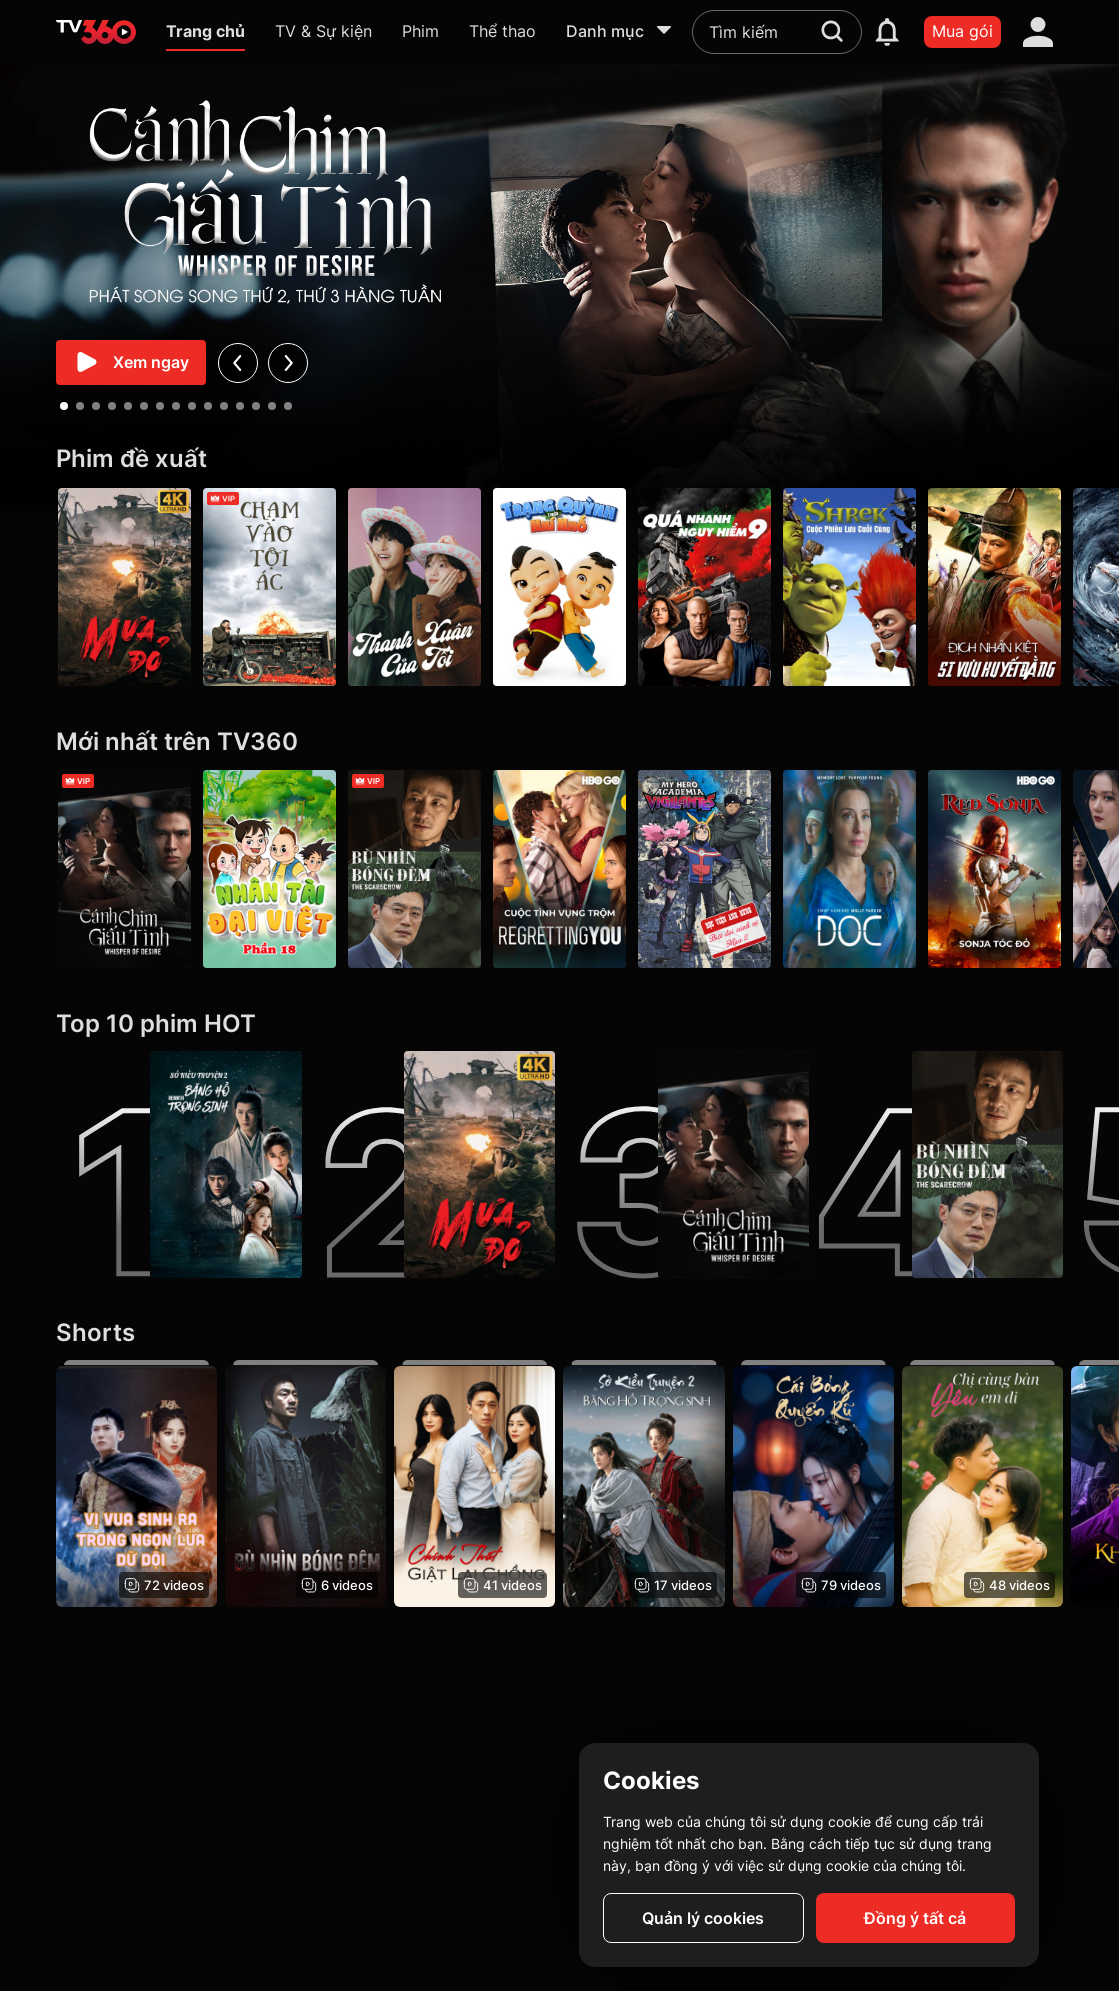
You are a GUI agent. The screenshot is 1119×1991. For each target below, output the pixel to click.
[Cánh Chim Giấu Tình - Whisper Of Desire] (124, 869)
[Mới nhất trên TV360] (559, 742)
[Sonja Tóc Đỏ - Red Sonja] (994, 869)
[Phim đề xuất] (559, 459)
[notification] (887, 32)
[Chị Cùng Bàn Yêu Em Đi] (982, 1484)
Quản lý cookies (703, 1918)
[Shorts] (559, 1333)
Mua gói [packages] (962, 31)
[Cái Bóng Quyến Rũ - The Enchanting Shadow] (813, 1484)
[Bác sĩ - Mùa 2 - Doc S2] (849, 869)
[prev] (238, 362)
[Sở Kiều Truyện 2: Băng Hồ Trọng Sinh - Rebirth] (179, 1165)
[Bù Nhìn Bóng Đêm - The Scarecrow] (414, 869)
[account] (1038, 32)
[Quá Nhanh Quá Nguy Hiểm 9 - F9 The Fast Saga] (704, 587)
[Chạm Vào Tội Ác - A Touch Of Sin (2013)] (269, 587)
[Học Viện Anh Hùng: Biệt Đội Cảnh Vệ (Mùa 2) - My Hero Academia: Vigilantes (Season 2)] (704, 869)
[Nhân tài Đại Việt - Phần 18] (269, 869)
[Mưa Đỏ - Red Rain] (124, 587)
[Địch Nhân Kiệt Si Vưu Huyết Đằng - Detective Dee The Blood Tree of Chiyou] (994, 587)
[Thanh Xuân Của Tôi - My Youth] (414, 587)
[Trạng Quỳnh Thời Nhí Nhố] (559, 587)
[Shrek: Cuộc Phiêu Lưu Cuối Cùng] (849, 587)
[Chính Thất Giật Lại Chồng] (474, 1484)
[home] (96, 32)
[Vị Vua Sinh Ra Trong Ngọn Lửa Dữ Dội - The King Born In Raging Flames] (136, 1484)
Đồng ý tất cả (915, 1918)
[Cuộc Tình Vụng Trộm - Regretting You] (559, 869)
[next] (288, 362)
